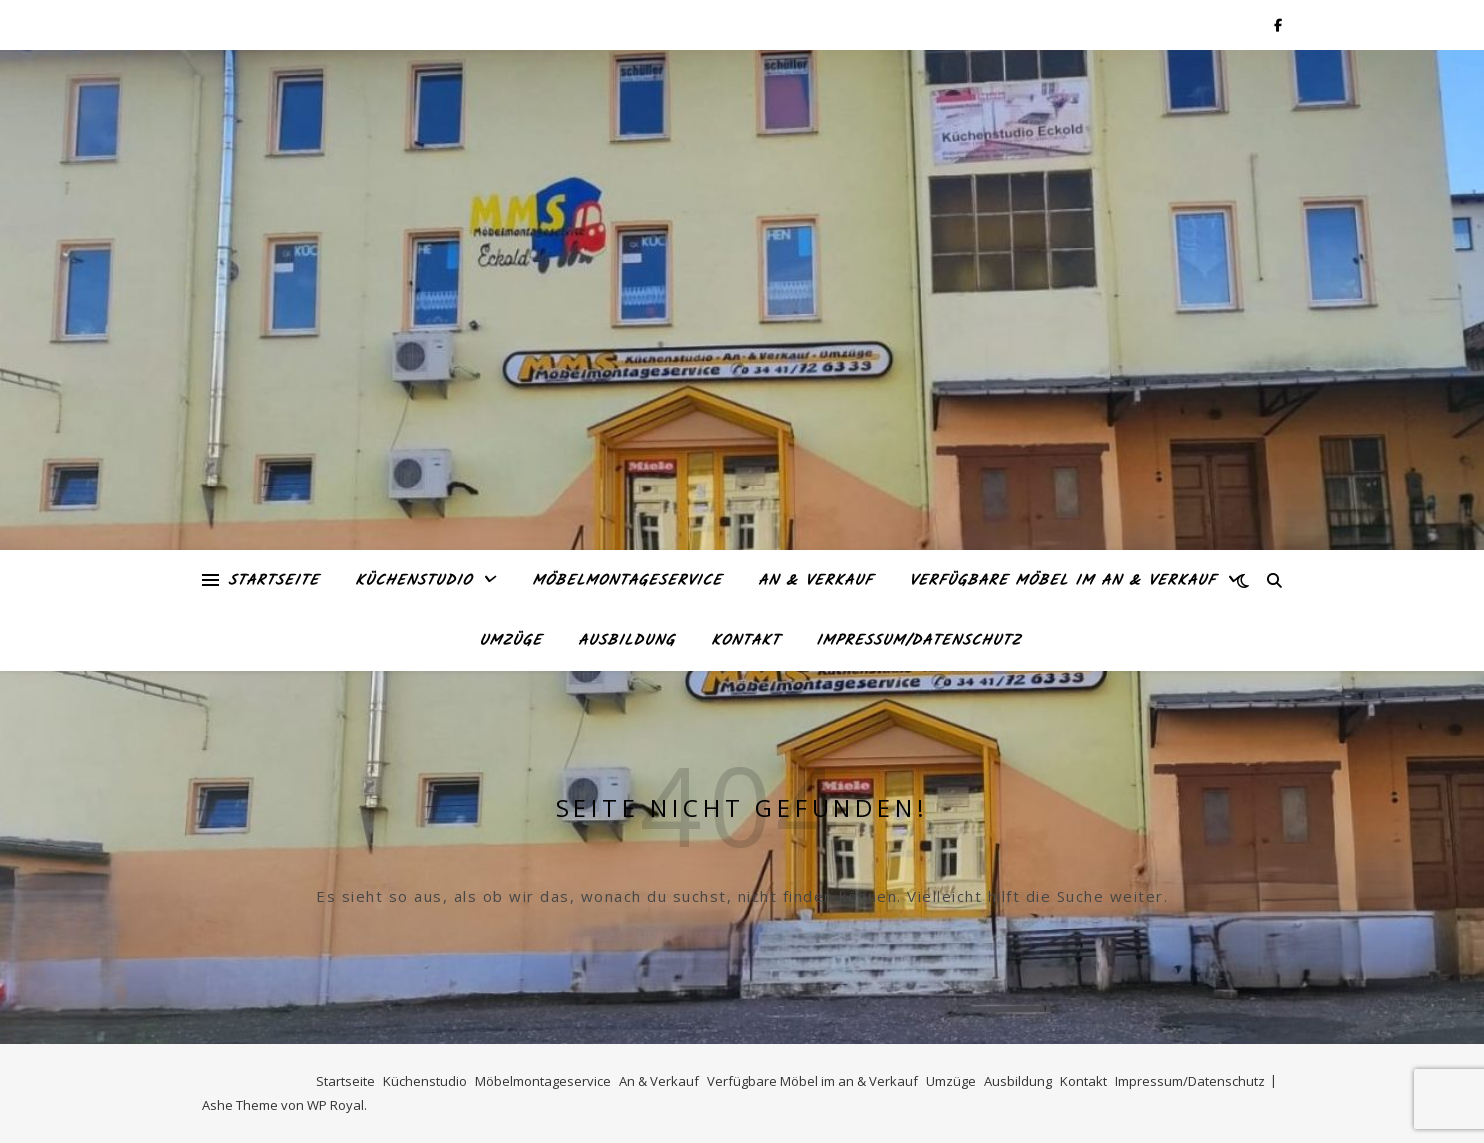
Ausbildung (626, 641)
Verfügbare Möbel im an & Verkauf (1062, 581)
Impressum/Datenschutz (918, 641)
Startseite (273, 581)
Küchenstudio (413, 581)
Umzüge (510, 641)
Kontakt (745, 641)
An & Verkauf (815, 581)
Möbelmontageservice (627, 581)
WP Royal (335, 1105)
